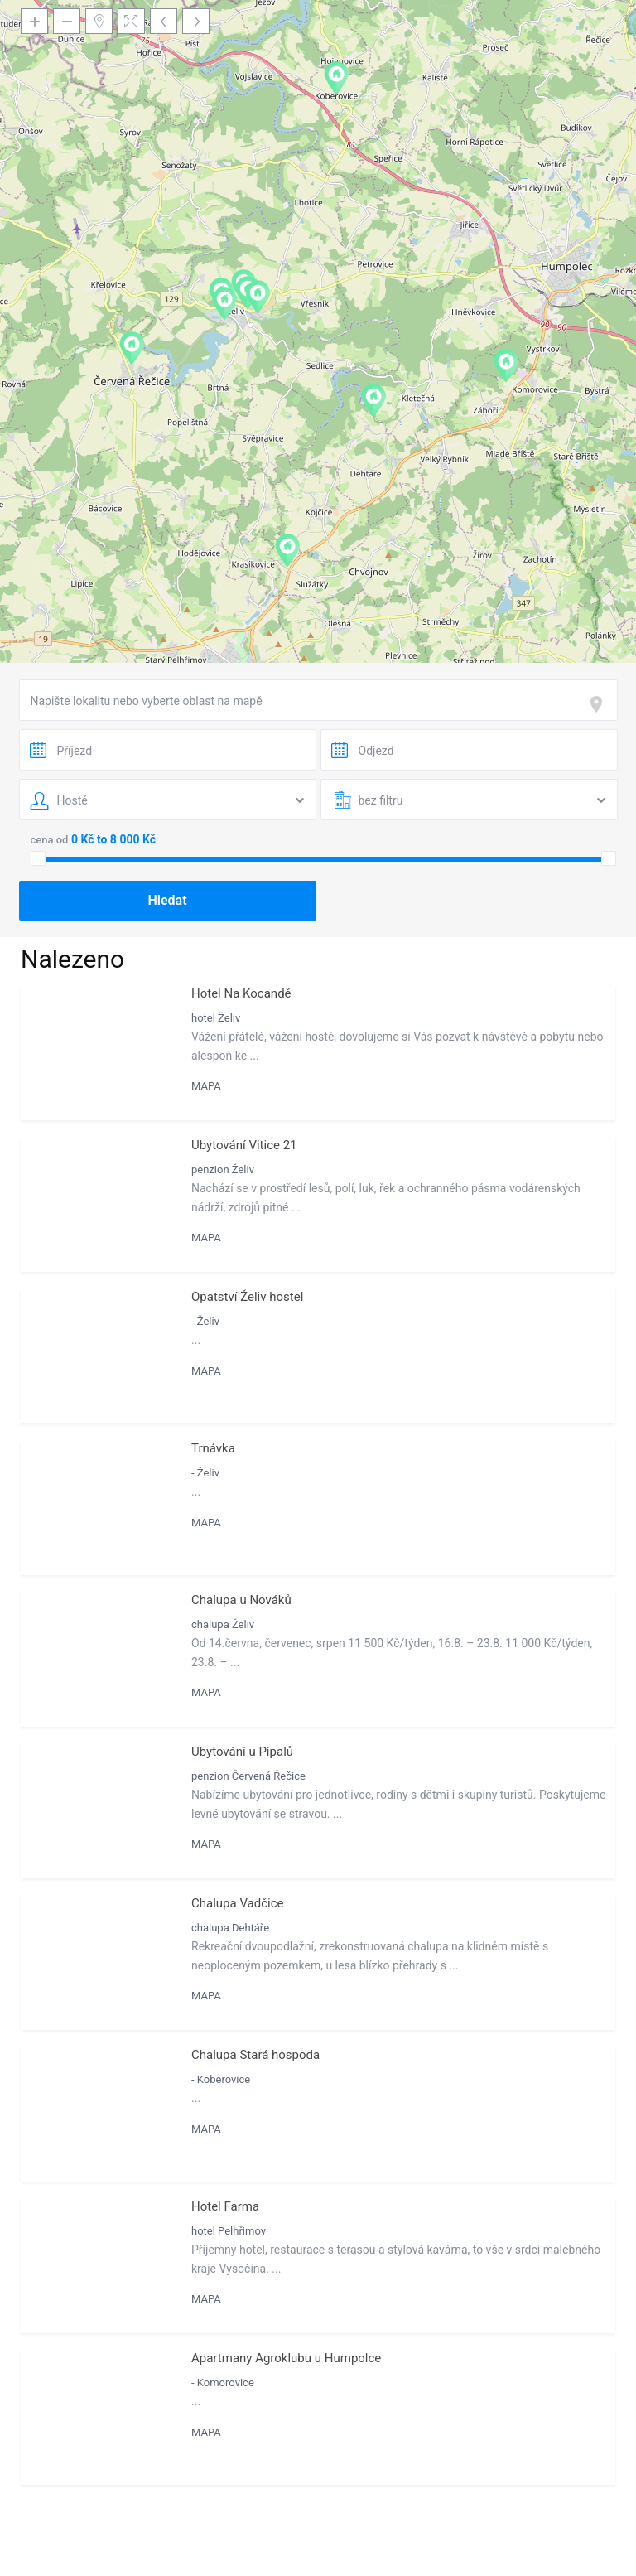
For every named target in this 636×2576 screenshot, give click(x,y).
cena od (50, 840)
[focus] (600, 704)
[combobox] (318, 700)
